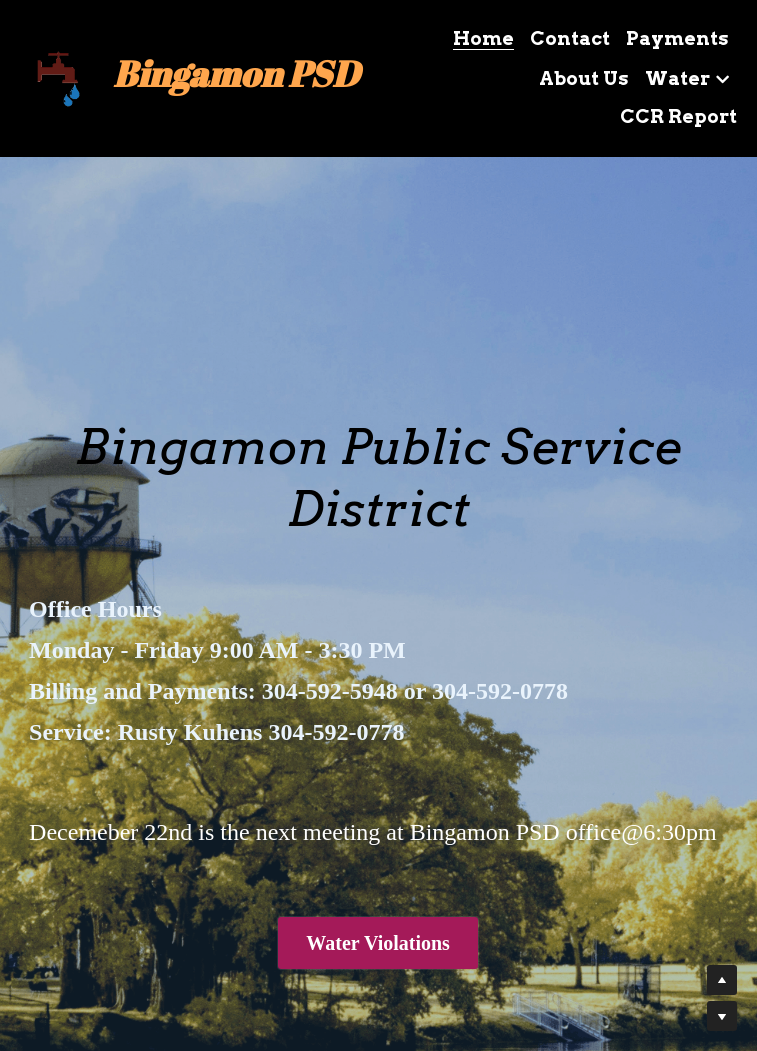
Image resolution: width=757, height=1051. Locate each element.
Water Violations (378, 943)
